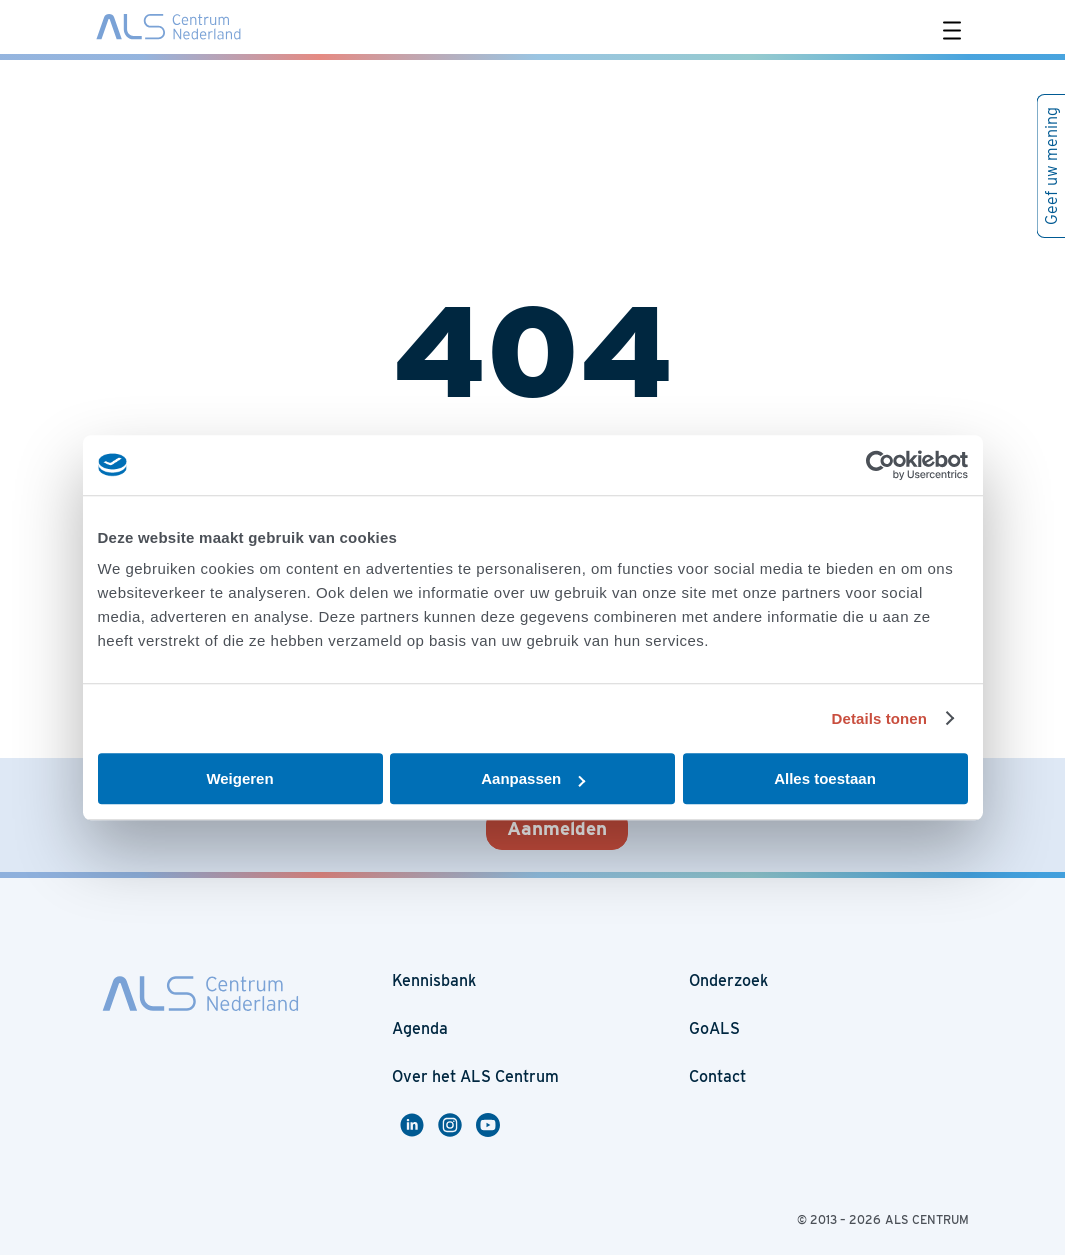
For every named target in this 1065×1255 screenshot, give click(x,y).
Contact (717, 1076)
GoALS (714, 1028)
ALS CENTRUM (927, 1219)
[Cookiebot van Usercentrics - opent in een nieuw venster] (880, 465)
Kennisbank (434, 980)
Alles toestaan (825, 778)
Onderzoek (728, 980)
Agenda (420, 1028)
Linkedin (415, 1125)
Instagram (457, 1125)
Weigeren (239, 778)
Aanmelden (557, 828)
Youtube (491, 1125)
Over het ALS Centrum (475, 1076)
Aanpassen (533, 778)
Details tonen (879, 718)
